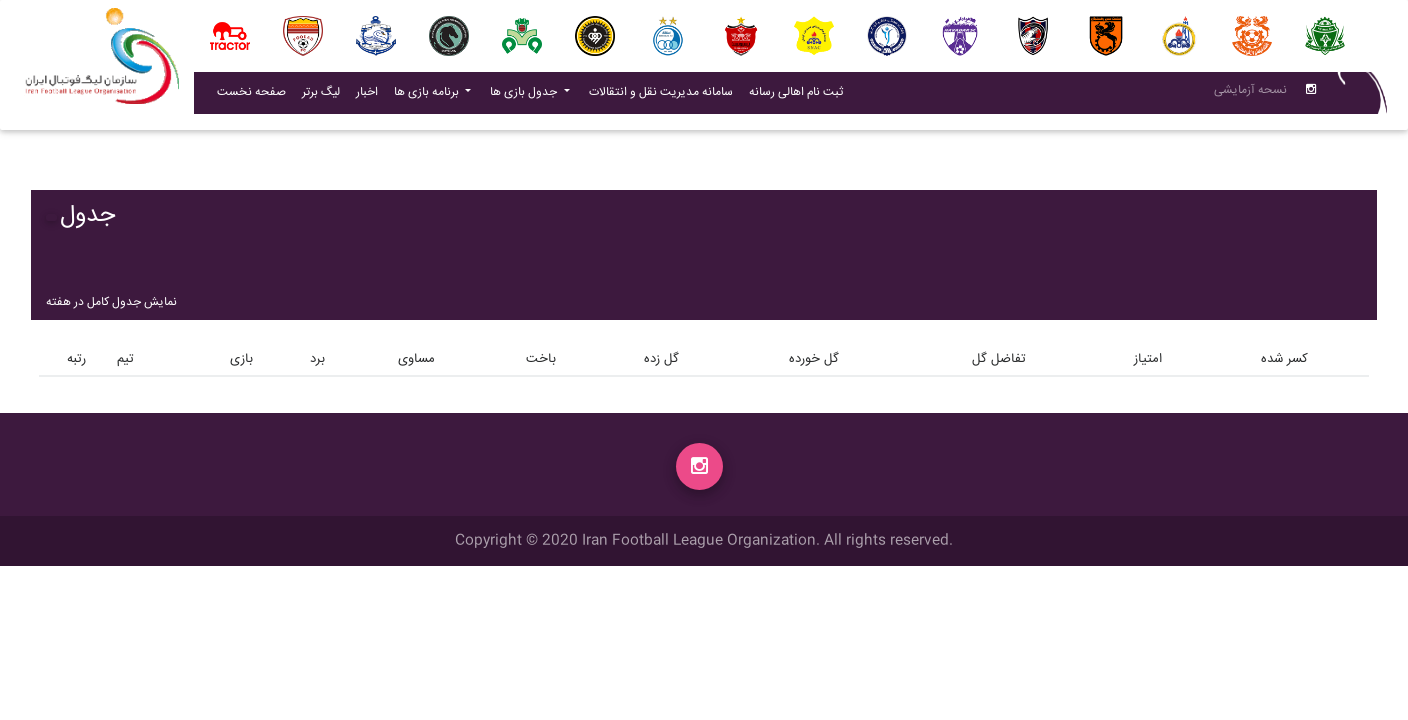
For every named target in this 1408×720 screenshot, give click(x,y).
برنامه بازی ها (428, 96)
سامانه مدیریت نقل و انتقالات (665, 96)
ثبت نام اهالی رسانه (800, 96)
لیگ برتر (321, 96)
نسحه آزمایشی (1250, 94)
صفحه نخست (251, 96)
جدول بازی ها (525, 96)
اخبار (371, 96)
